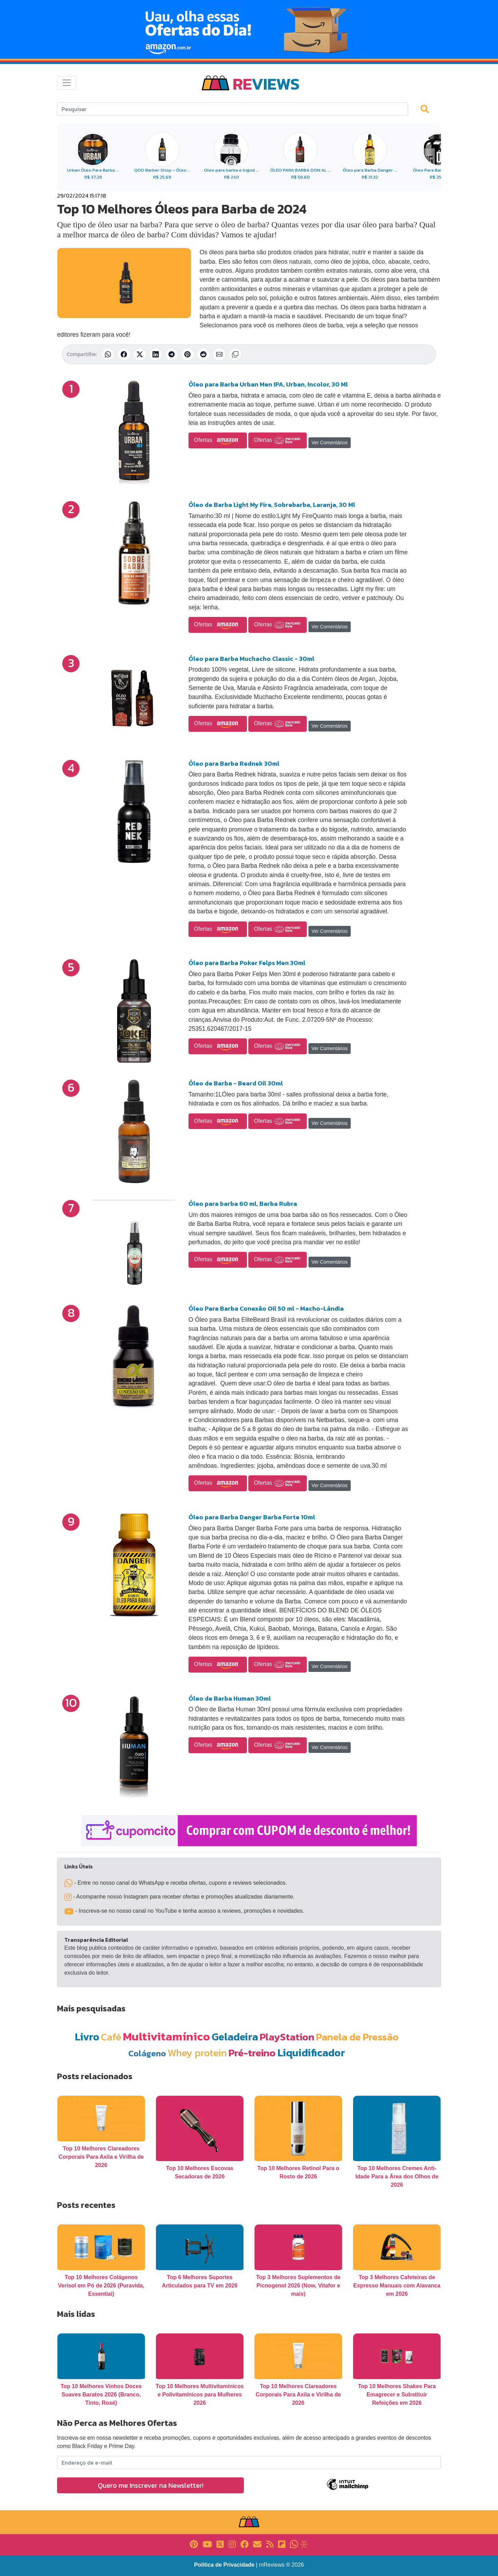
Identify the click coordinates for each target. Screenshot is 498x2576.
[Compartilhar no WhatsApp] (107, 354)
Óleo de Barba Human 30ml (229, 1698)
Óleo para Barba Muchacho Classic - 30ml (251, 658)
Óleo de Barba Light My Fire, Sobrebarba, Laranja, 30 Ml (271, 504)
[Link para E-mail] (257, 2544)
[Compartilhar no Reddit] (203, 354)
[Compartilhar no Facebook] (123, 354)
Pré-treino (252, 2052)
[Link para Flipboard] (281, 2544)
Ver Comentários (330, 442)
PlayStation (287, 2036)
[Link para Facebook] (244, 2544)
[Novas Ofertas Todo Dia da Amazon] (249, 29)
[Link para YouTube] (207, 2544)
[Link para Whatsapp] (294, 2544)
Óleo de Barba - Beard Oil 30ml (235, 1083)
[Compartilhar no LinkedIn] (155, 354)
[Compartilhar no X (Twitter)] (139, 354)
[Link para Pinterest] (194, 2544)
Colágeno (147, 2053)
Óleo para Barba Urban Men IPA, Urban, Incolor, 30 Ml (268, 384)
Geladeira (235, 2037)
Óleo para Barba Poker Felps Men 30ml (246, 962)
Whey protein (197, 2052)
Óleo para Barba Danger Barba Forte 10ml (251, 1517)
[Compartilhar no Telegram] (171, 354)
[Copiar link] (235, 354)
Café (111, 2036)
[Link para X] (220, 2544)
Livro (87, 2037)
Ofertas (217, 440)
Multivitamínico (166, 2036)
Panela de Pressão (357, 2036)
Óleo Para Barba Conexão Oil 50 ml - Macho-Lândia (266, 1308)
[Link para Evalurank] (304, 2544)
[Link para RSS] (270, 2544)
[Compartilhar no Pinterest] (187, 354)
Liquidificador (311, 2052)
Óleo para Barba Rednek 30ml (233, 763)
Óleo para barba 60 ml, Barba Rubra (242, 1203)
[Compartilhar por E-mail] (219, 354)
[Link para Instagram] (232, 2544)
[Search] (232, 109)
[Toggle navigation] (66, 83)
